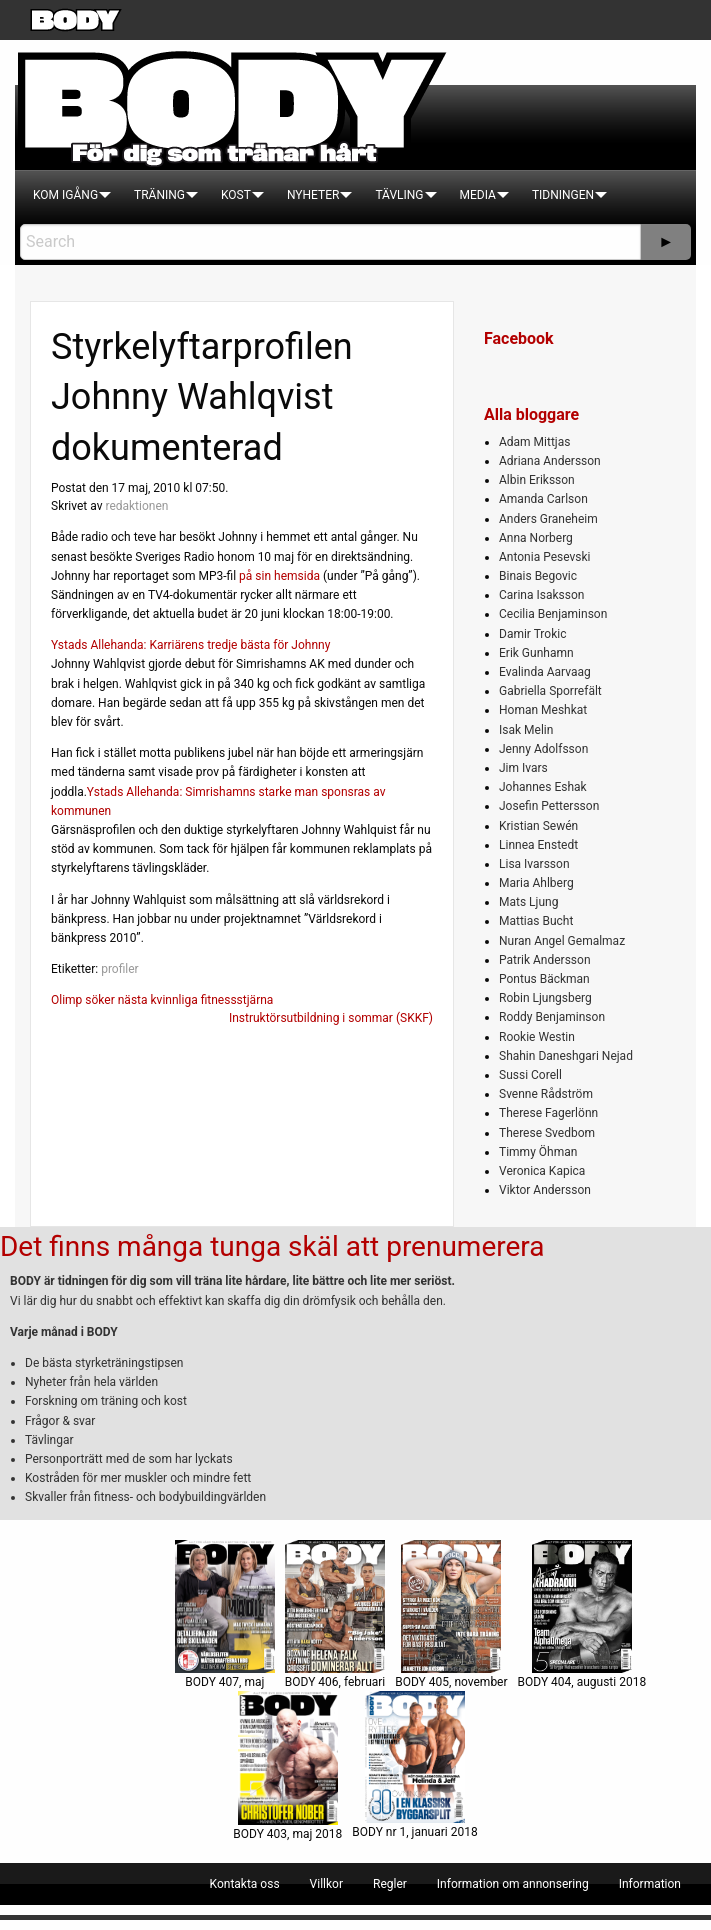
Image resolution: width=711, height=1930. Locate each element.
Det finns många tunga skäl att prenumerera (272, 1246)
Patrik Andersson (545, 960)
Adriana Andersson (550, 461)
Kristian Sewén (538, 826)
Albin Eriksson (537, 480)
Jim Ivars (523, 768)
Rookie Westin (537, 1037)
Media (478, 195)
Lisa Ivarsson (534, 864)
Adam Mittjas (534, 442)
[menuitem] (65, 195)
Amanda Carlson (543, 499)
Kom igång (65, 195)
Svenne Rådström (546, 1094)
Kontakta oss (245, 1884)
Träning (159, 195)
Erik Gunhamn (536, 653)
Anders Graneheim (548, 519)
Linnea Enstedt (538, 845)
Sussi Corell (530, 1075)
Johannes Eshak (543, 787)
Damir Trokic (532, 634)
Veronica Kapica (542, 1171)
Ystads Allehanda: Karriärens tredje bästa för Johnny (190, 645)
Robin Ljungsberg (545, 998)
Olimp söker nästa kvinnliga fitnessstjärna (162, 1000)
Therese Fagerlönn (548, 1113)
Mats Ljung (528, 902)
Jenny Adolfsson (543, 749)
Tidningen (563, 195)
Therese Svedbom (547, 1133)
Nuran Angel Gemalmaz (562, 941)
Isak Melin (526, 730)
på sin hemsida (279, 576)
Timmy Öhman (538, 1152)
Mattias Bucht (536, 921)
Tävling (399, 195)
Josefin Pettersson (549, 806)
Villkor (326, 1884)
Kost (236, 195)
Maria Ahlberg (536, 883)
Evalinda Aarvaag (545, 672)
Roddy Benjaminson (552, 1017)
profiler (120, 969)
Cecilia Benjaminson (553, 614)
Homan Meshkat (543, 710)
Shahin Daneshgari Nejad (566, 1056)
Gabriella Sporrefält (550, 691)
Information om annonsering (513, 1884)
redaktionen (136, 506)
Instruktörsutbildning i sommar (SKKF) (331, 1018)
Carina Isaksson (541, 595)
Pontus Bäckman (544, 979)
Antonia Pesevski (545, 557)
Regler (390, 1884)
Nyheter (313, 195)
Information (650, 1884)
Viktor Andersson (545, 1190)
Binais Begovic (538, 576)
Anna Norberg (536, 538)
